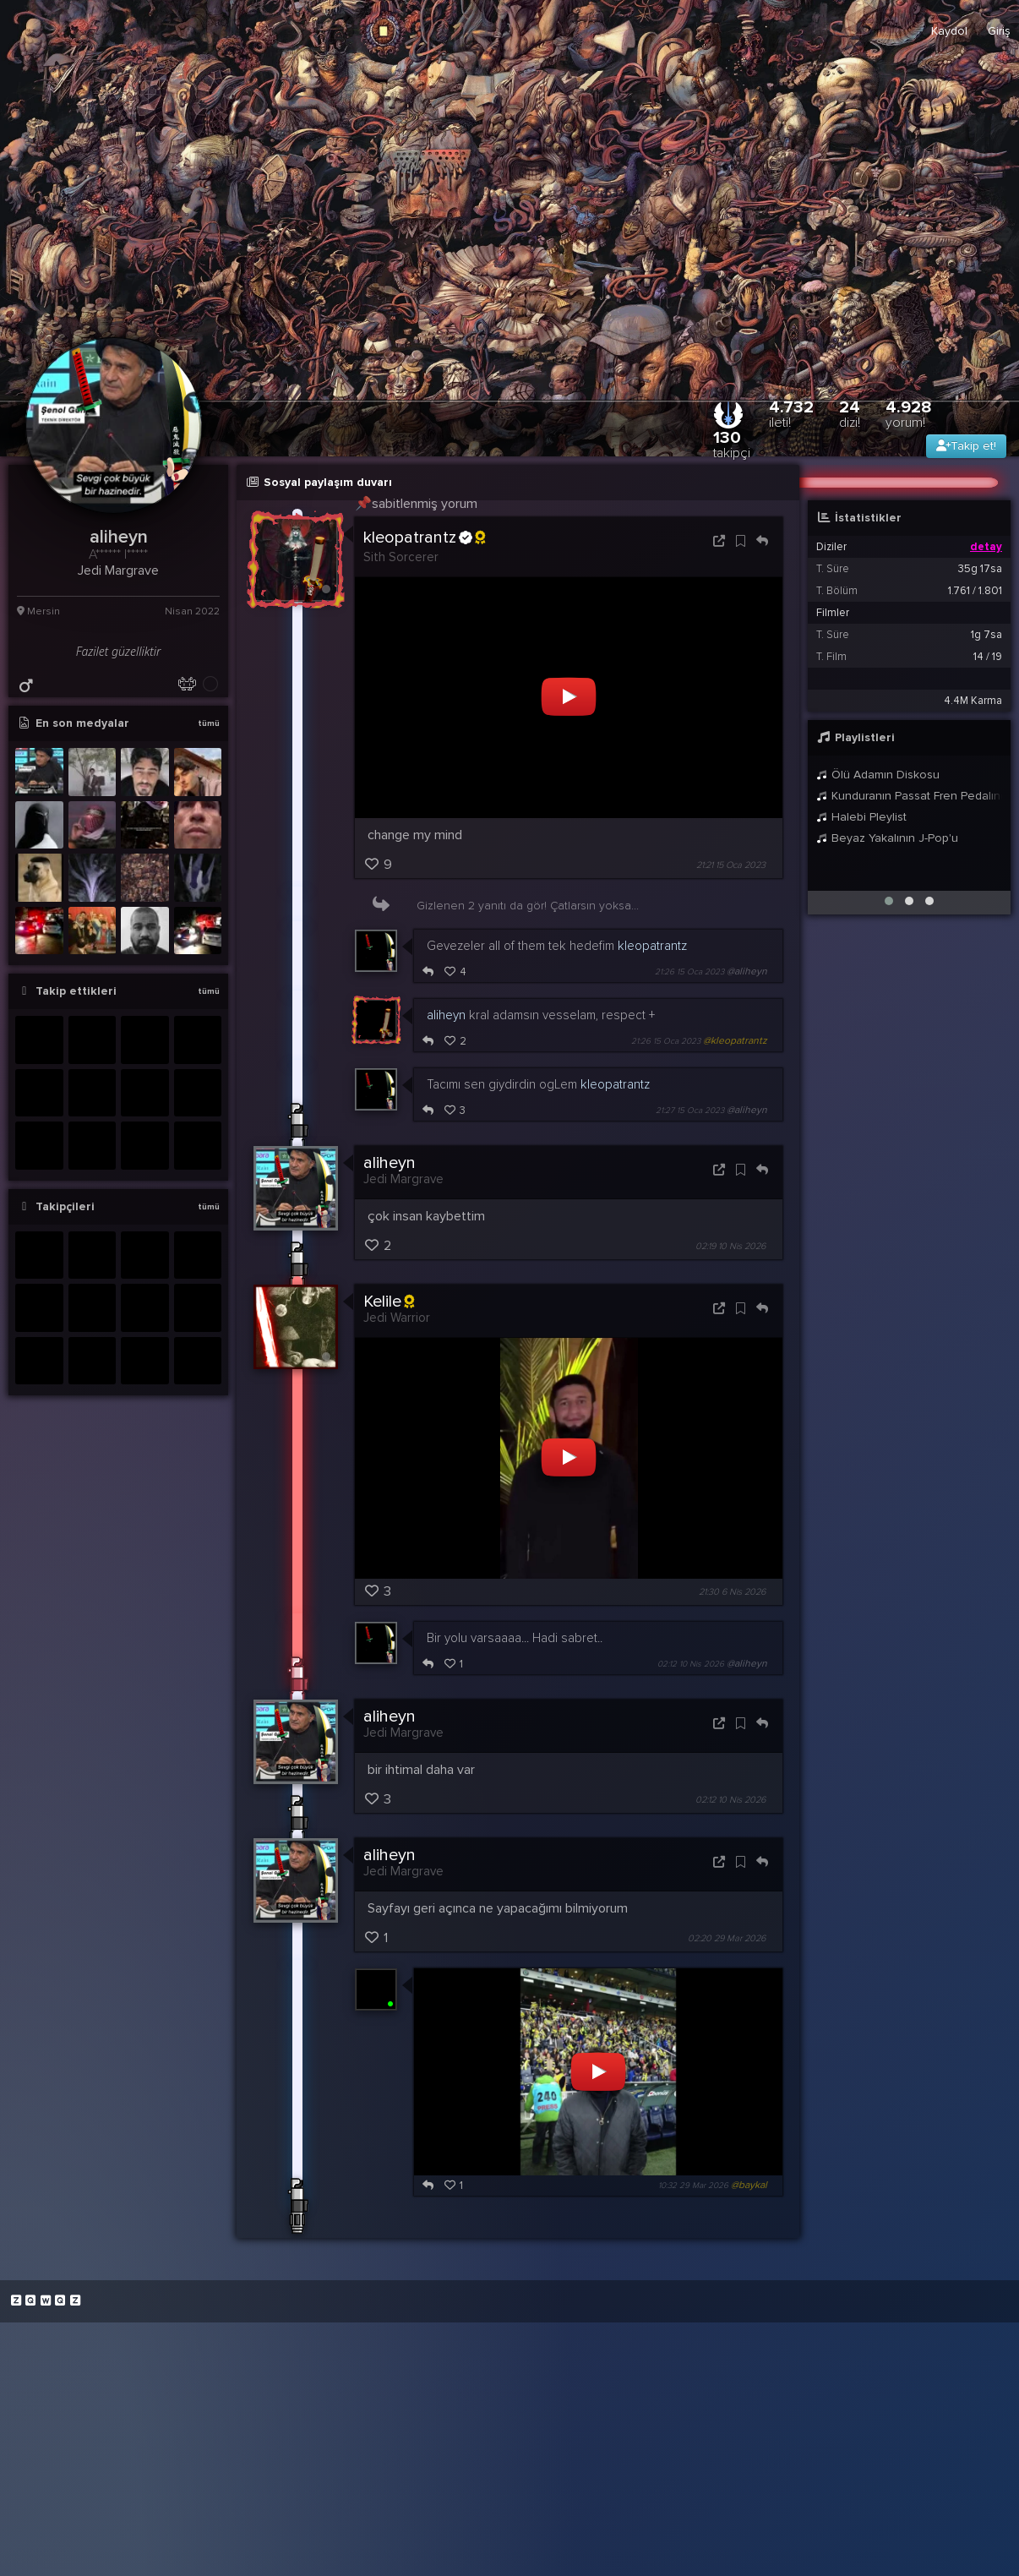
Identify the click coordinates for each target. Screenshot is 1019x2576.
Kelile (388, 1301)
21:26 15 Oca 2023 (689, 972)
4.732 (791, 413)
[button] (889, 900)
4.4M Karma (973, 700)
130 (731, 444)
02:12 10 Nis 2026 (690, 1664)
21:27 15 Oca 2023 (690, 1110)
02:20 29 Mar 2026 (727, 1938)
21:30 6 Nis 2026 (732, 1591)
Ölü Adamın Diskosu (878, 774)
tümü (209, 723)
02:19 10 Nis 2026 (730, 1246)
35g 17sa (980, 569)
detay (986, 547)
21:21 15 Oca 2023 (731, 865)
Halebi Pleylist (861, 817)
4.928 (908, 413)
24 (849, 413)
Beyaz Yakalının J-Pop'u (887, 838)
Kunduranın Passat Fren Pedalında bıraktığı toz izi (909, 796)
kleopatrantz (424, 537)
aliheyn (446, 1015)
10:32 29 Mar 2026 (693, 2185)
